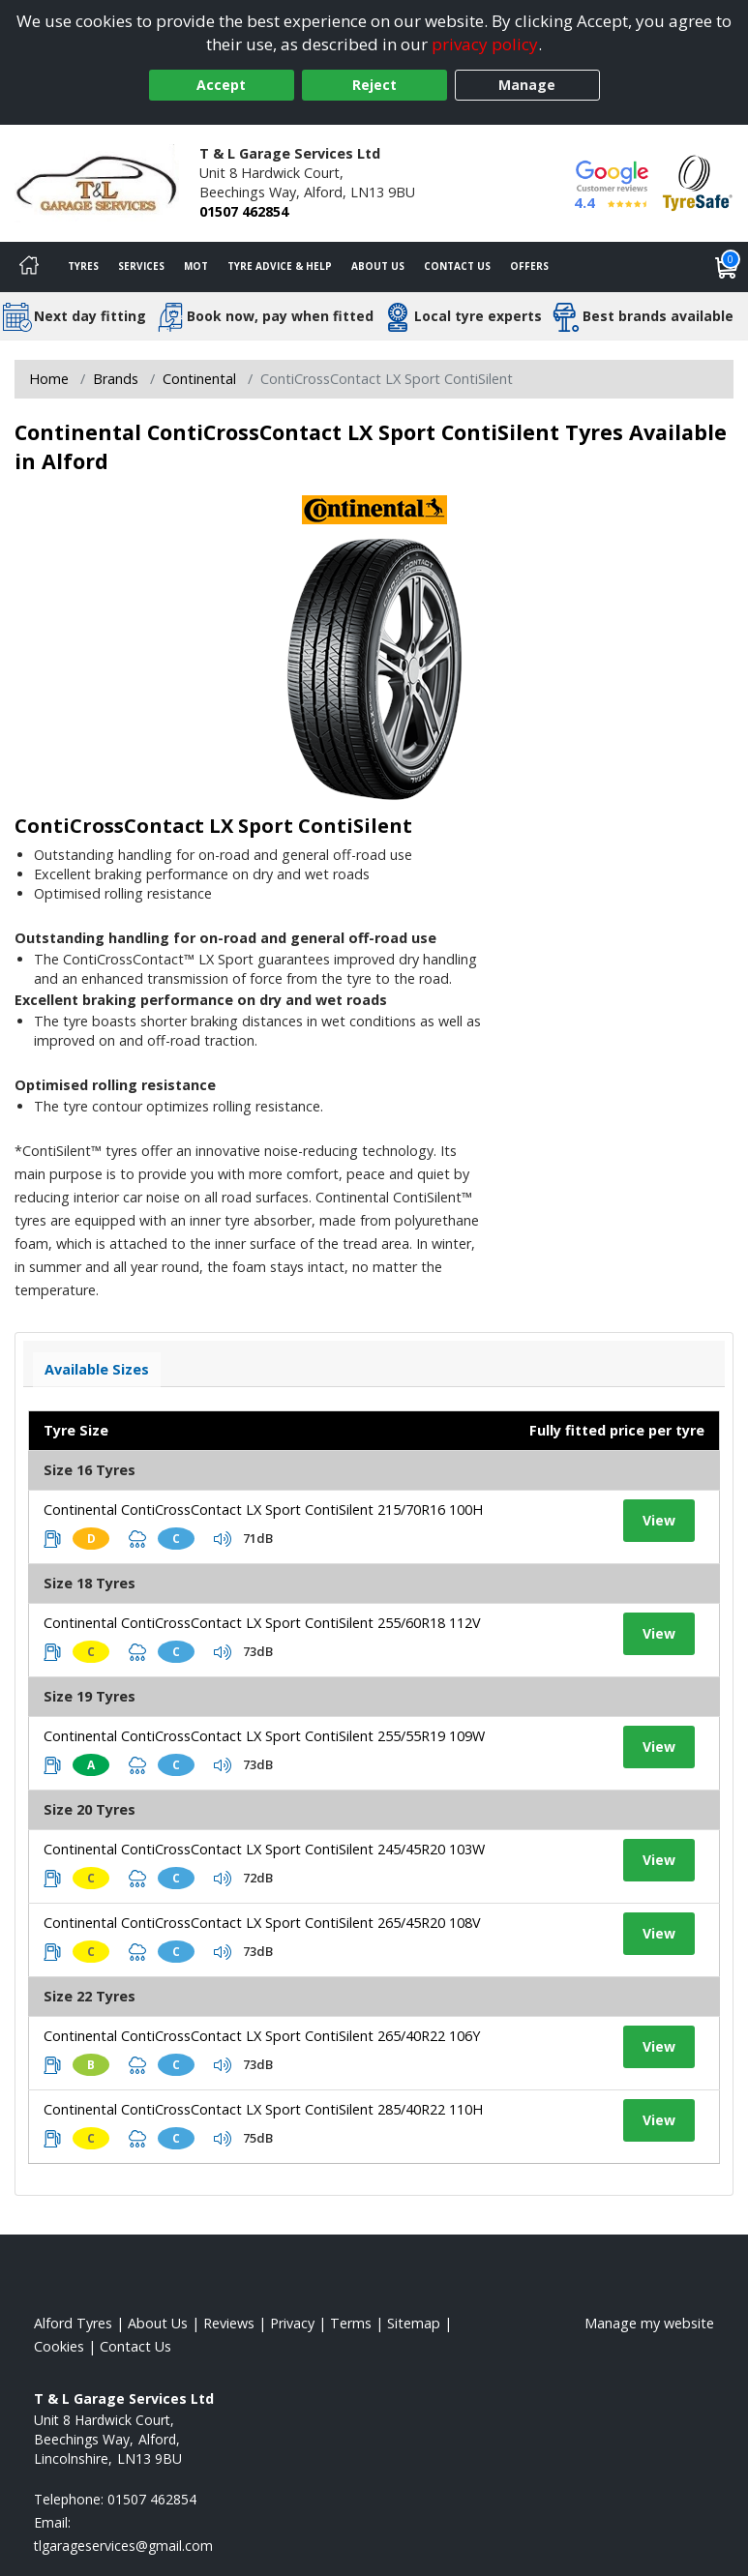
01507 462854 (243, 211)
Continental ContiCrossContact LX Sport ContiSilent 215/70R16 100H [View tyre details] (263, 1509)
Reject (374, 84)
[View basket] (726, 267)
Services (141, 266)
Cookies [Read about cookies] (59, 2346)
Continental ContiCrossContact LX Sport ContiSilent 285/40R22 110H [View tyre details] (263, 2109)
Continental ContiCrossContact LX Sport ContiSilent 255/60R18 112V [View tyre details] (262, 1623)
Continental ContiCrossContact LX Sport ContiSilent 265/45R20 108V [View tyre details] (262, 1922)
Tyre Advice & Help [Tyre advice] (279, 266)
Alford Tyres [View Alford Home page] (73, 2323)
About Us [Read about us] (158, 2323)
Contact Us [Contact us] (457, 266)
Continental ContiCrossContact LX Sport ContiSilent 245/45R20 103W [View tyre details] (264, 1849)
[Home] (29, 267)
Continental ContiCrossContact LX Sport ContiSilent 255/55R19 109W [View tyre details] (264, 1736)
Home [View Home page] (49, 379)
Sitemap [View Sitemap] (413, 2323)
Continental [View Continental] (199, 379)
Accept (221, 84)
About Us (377, 266)
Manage (526, 84)
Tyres (83, 266)
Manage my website (649, 2323)
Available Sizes (97, 1369)
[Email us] (123, 2545)
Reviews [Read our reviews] (228, 2323)
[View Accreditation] (697, 181)
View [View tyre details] (659, 1520)
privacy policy (485, 44)
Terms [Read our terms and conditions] (351, 2323)
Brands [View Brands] (115, 379)
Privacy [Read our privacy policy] (292, 2323)
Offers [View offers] (529, 266)
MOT (196, 266)
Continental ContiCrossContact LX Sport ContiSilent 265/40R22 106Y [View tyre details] (262, 2036)
